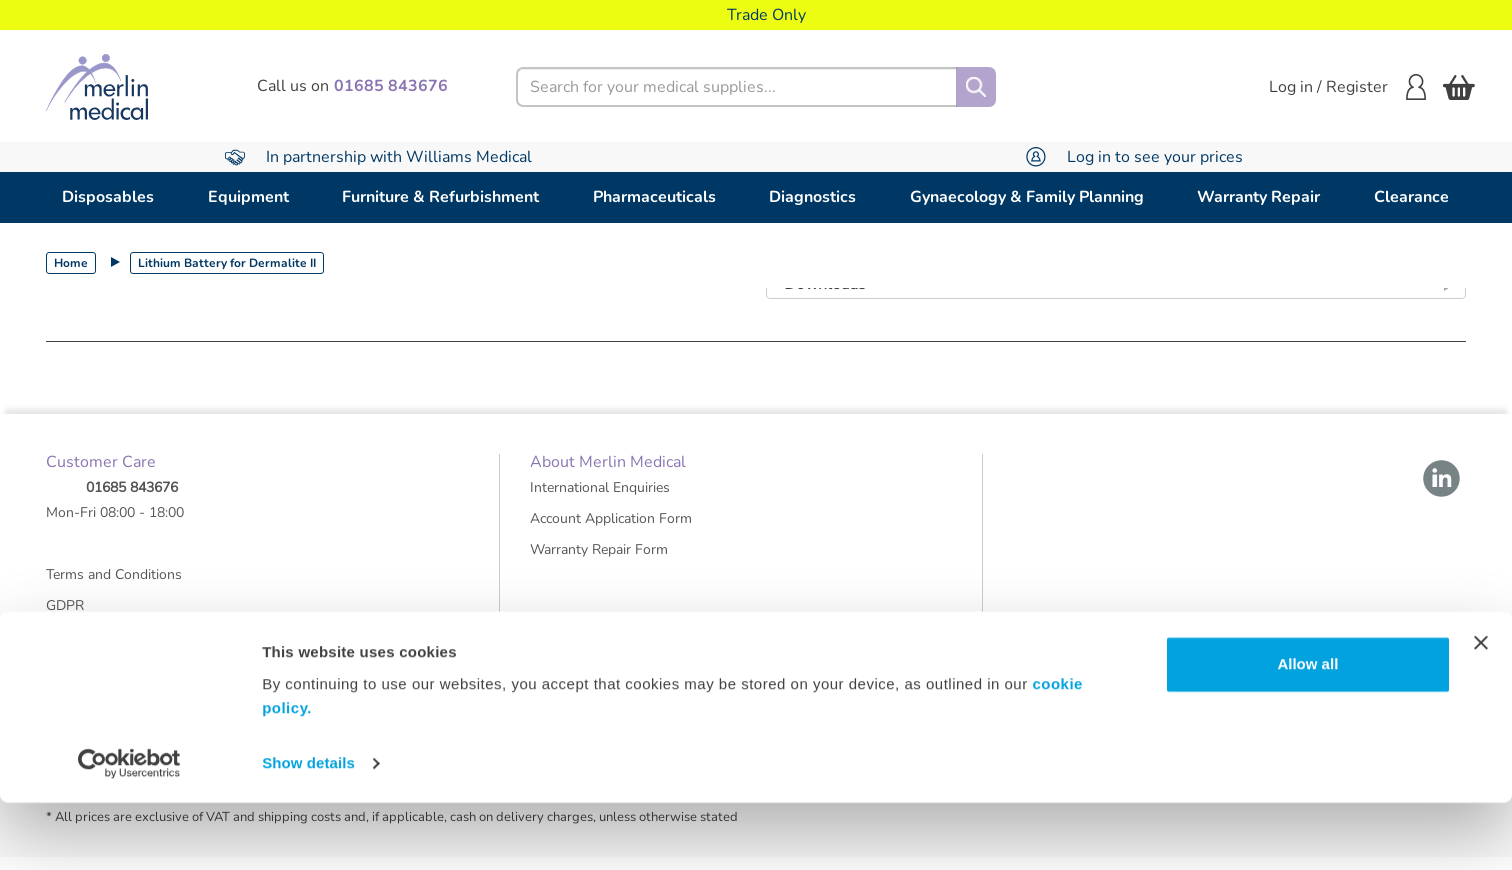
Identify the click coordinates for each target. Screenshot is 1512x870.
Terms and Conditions (114, 587)
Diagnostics (812, 197)
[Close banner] (1481, 710)
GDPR (65, 618)
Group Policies (91, 649)
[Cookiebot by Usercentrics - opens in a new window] (129, 831)
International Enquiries (600, 500)
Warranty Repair (1258, 197)
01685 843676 (132, 500)
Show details (308, 830)
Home (71, 263)
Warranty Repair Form (599, 562)
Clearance (1411, 197)
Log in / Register (1347, 87)
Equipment (248, 197)
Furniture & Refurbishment (440, 197)
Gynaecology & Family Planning (1027, 197)
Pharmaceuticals (654, 197)
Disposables (108, 197)
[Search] (976, 87)
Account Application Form (611, 531)
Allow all (1307, 731)
